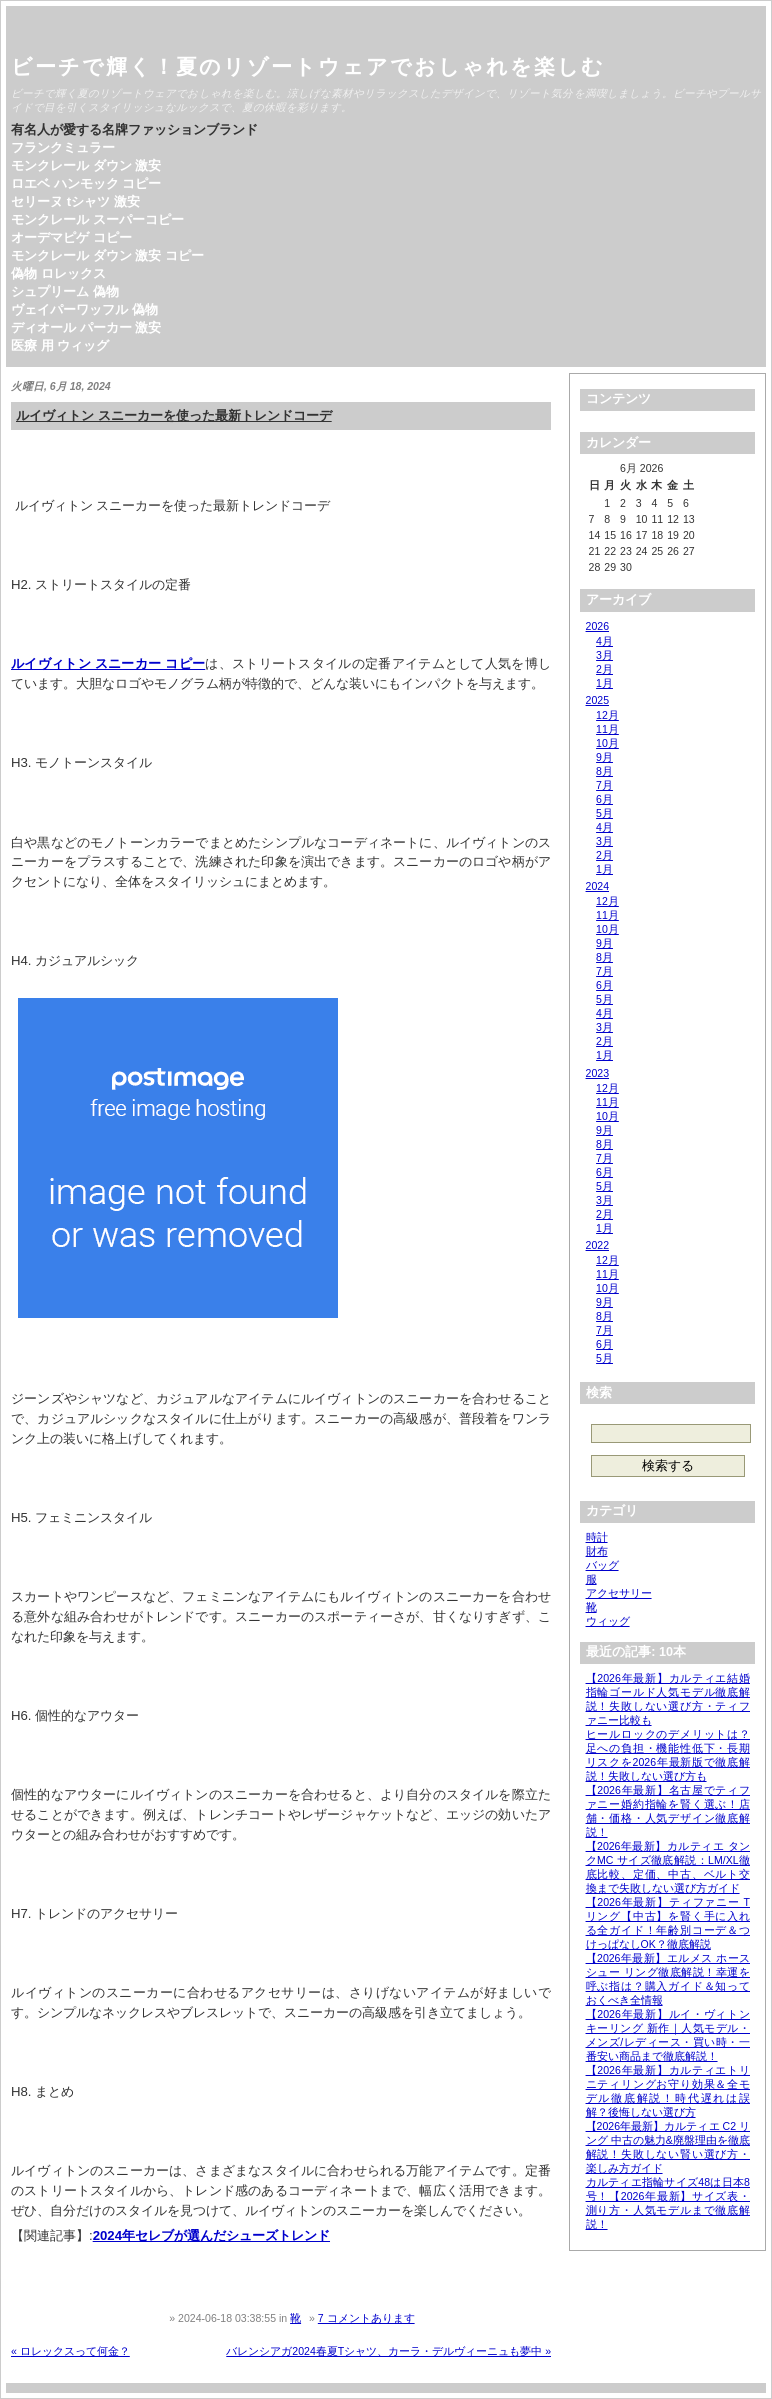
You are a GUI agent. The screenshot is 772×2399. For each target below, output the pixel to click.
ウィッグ (608, 1621)
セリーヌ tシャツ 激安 (75, 201)
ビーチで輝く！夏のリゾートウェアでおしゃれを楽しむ (308, 66)
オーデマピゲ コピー (71, 237)
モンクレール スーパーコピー (97, 219)
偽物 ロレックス (58, 273)
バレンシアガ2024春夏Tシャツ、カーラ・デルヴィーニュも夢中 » (388, 2351)
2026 (597, 626)
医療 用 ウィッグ (60, 345)
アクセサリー (619, 1593)
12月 (607, 715)
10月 (607, 743)
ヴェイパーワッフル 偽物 (84, 309)
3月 (604, 655)
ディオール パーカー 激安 (86, 327)
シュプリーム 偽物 (65, 291)
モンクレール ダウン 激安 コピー (107, 255)
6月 (604, 799)
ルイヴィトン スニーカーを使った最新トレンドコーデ (174, 415)
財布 (597, 1551)
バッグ (602, 1565)
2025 (597, 700)
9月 (604, 757)
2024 (597, 886)
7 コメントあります (366, 2318)
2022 (597, 1245)
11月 (607, 729)
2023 (597, 1073)
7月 (604, 785)
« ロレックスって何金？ (70, 2351)
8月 (604, 771)
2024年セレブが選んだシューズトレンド (211, 2235)
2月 (604, 669)
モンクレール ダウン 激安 (86, 165)
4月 (604, 641)
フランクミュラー (63, 147)
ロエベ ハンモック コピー (86, 183)
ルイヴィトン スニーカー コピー (108, 663)
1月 (604, 683)
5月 (604, 813)
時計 (597, 1537)
